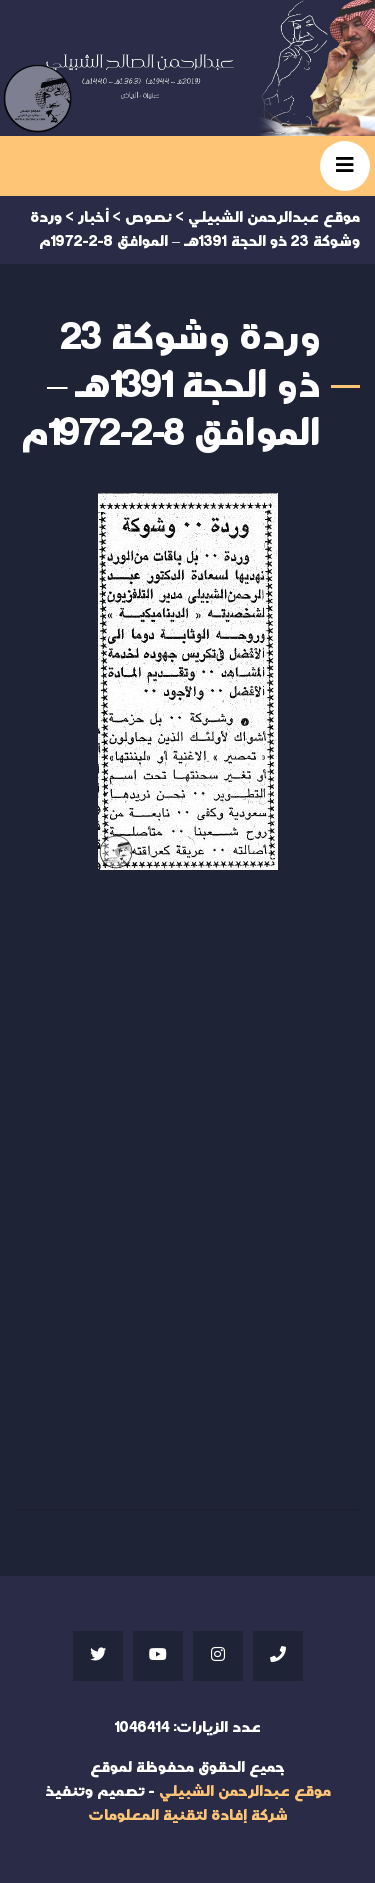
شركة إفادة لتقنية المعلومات (188, 1815)
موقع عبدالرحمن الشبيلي (245, 1791)
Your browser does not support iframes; (187, 1185)
